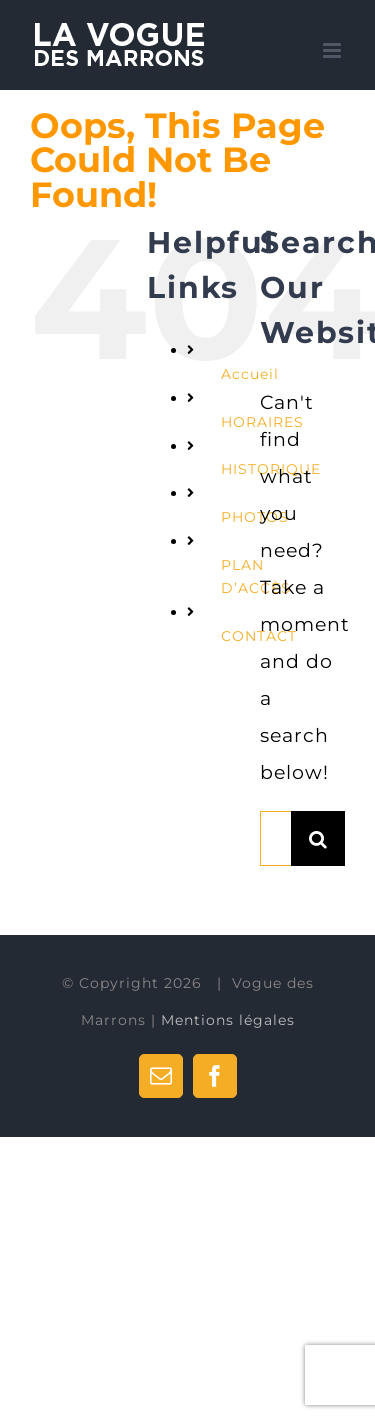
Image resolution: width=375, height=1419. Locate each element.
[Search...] (275, 838)
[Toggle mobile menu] (334, 50)
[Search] (318, 838)
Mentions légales (228, 1020)
